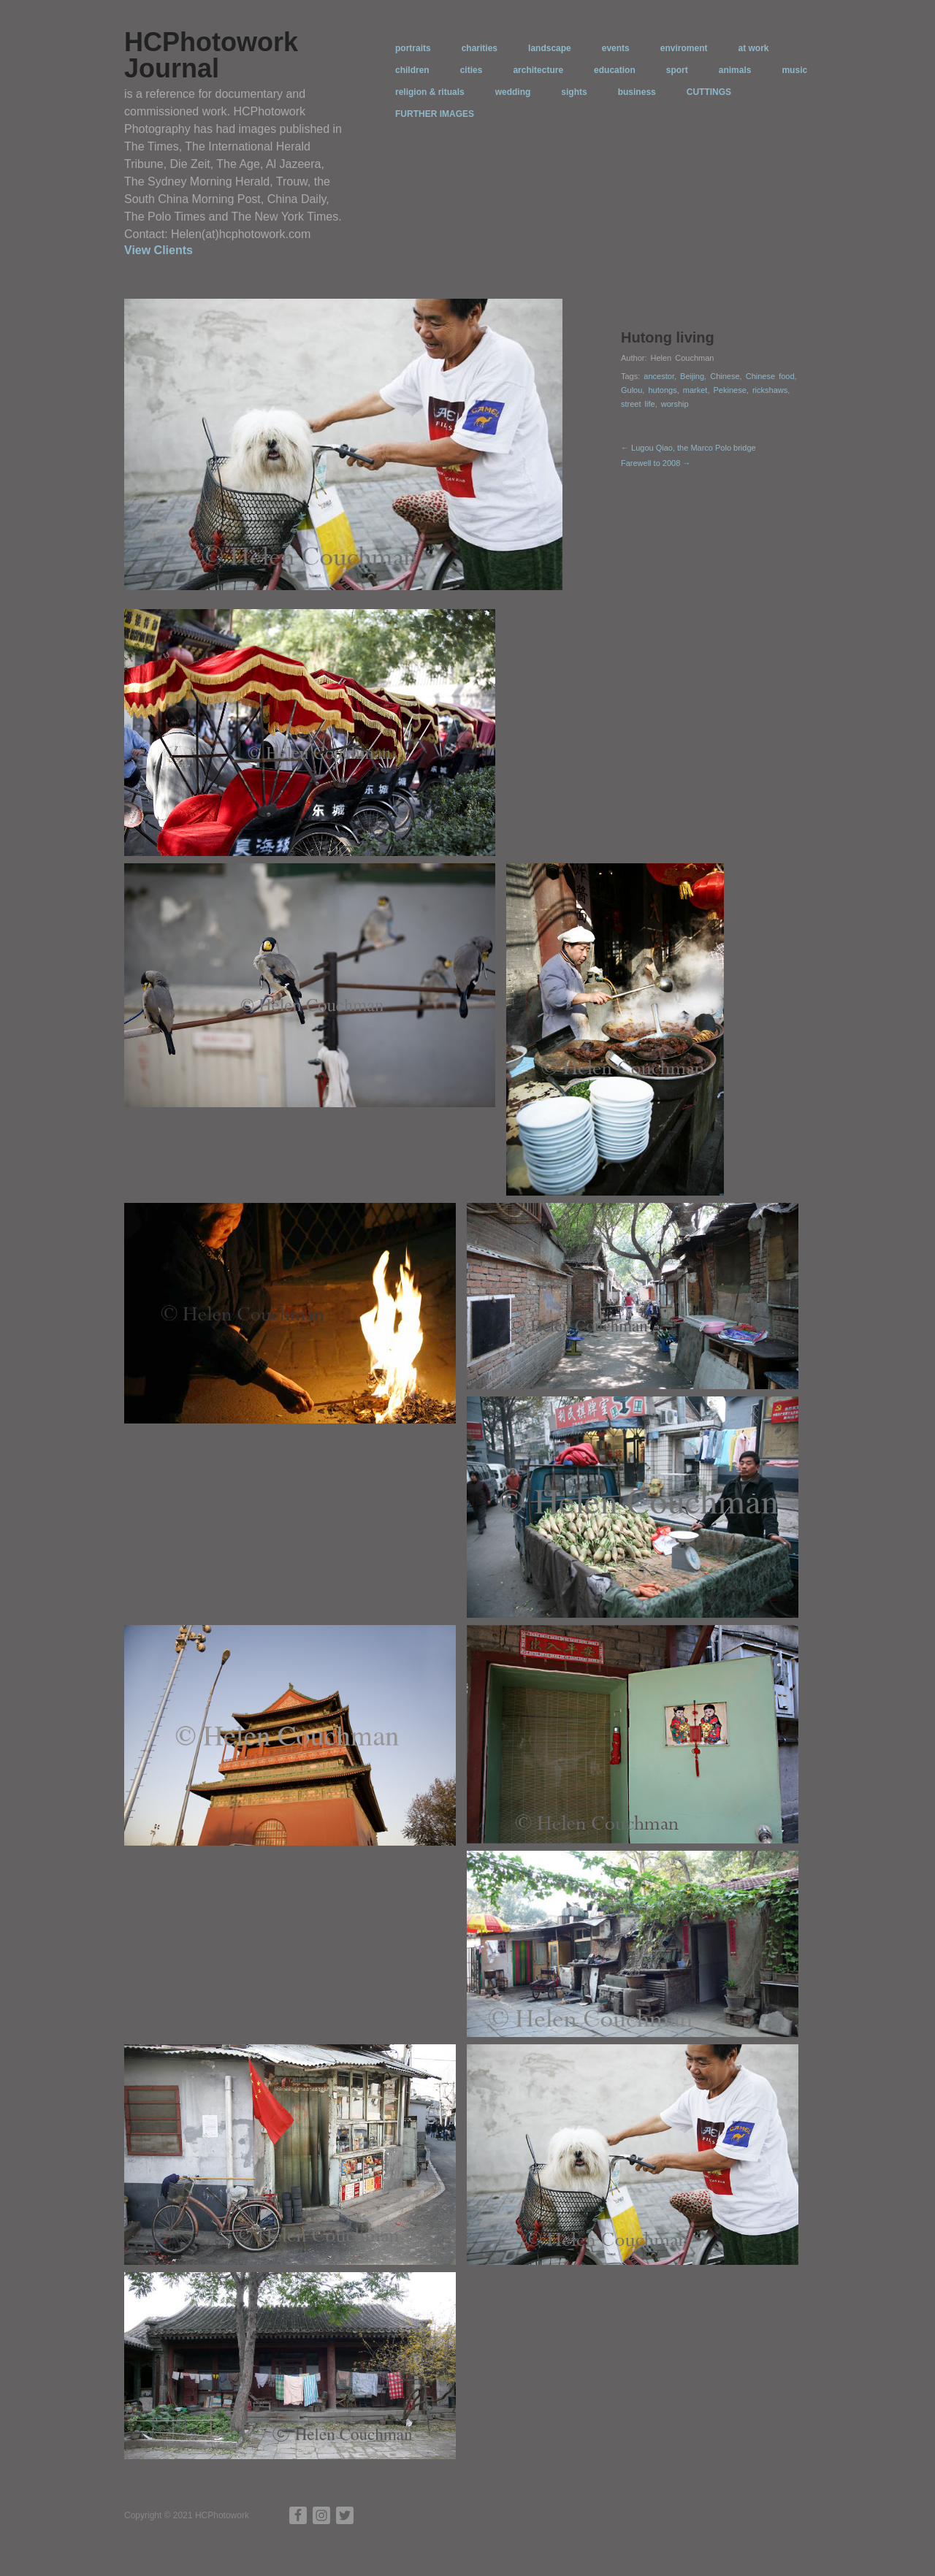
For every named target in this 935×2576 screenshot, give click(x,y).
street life (638, 404)
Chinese (724, 376)
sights (574, 92)
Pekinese (730, 390)
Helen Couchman (682, 357)
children (412, 70)
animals (735, 70)
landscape (549, 48)
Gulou (631, 390)
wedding (513, 92)
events (616, 48)
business (637, 92)
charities (479, 48)
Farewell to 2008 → (655, 463)
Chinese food (770, 376)
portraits (413, 48)
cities (471, 70)
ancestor (659, 376)
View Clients (158, 250)
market (695, 390)
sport (677, 70)
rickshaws (769, 390)
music (794, 70)
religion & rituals (430, 92)
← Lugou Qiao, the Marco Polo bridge (688, 447)
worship (675, 404)
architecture (538, 70)
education (615, 70)
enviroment (684, 48)
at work (753, 48)
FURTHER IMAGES (434, 114)
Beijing (692, 376)
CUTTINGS (709, 92)
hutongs (662, 390)
